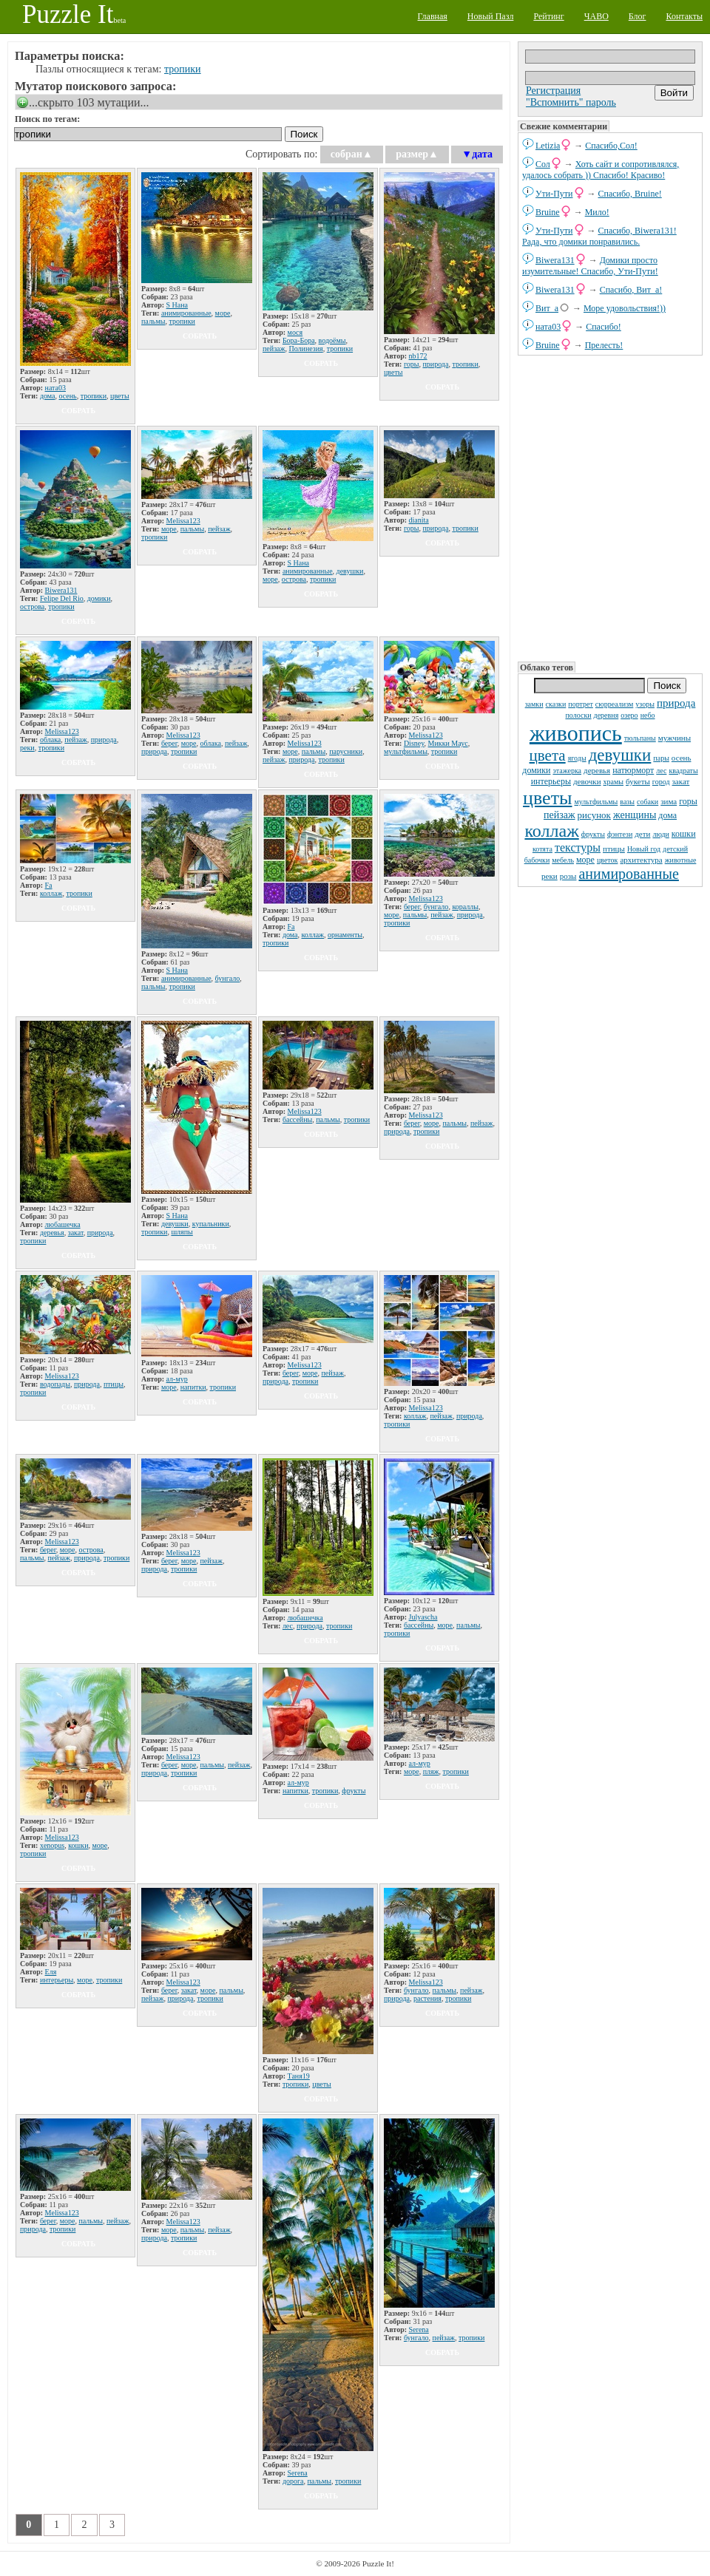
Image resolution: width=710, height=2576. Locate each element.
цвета (548, 755)
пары (661, 758)
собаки (647, 802)
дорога (293, 2481)
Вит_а (546, 308)
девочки (587, 781)
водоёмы (332, 340)
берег (169, 743)
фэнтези (619, 834)
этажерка (566, 771)
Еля (51, 1972)
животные (681, 860)
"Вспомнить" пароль (571, 102)
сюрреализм (614, 704)
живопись (576, 733)
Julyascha (423, 1617)
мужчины (674, 737)
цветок (607, 860)
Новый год (643, 849)
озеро (629, 715)
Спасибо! (603, 327)
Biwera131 (555, 260)
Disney (414, 743)
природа (676, 703)
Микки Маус (448, 743)
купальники (210, 1224)
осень (682, 757)
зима (668, 801)
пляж (431, 1771)
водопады (55, 1384)
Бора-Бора (299, 340)
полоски (578, 715)
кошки (684, 834)
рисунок (594, 814)
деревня (606, 715)
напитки (193, 1387)
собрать (78, 411)
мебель (563, 860)
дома (667, 815)
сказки (556, 704)
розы (568, 875)
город (661, 782)
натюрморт (633, 770)
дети (642, 833)
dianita (419, 520)
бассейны (297, 1119)
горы (688, 801)
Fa (49, 885)
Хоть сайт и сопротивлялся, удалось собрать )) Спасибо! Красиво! (600, 169)
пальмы (153, 321)
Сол (542, 164)
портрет (580, 704)
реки (549, 875)
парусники (345, 751)
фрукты (593, 834)
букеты (638, 781)
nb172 (418, 356)
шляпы (181, 1232)
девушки (620, 755)
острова (32, 606)
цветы (547, 798)
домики (536, 770)
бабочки (537, 860)
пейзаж (559, 814)
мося (295, 332)
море (585, 859)
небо (647, 715)
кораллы (465, 907)
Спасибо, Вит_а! (631, 290)
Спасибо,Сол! (611, 145)
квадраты (683, 771)
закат (681, 781)
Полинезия (305, 348)
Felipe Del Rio (62, 598)
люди (660, 834)
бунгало (227, 978)
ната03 (548, 327)
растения (427, 1998)
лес (661, 771)
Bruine (547, 212)
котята (542, 849)
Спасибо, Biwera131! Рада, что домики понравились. (599, 236)
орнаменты (345, 935)
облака (50, 739)
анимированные (628, 874)
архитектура (641, 859)
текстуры (578, 847)
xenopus (52, 1845)
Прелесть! (604, 345)
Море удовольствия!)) (625, 308)
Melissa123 (183, 521)
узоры (645, 704)
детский (675, 849)
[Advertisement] (610, 507)
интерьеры (551, 781)
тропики (182, 69)
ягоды (577, 758)
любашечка (63, 1224)
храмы (614, 782)
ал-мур (177, 1379)
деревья (597, 770)
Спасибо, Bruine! (630, 193)
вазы (627, 802)
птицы (614, 848)
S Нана (177, 305)
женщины (634, 814)
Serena (298, 2473)
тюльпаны (640, 738)
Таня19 (299, 2076)
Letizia (547, 145)
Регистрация (553, 90)
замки (534, 704)
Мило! (597, 212)
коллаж (551, 830)
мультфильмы (596, 802)
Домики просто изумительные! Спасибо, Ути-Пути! (590, 265)
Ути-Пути (554, 193)
